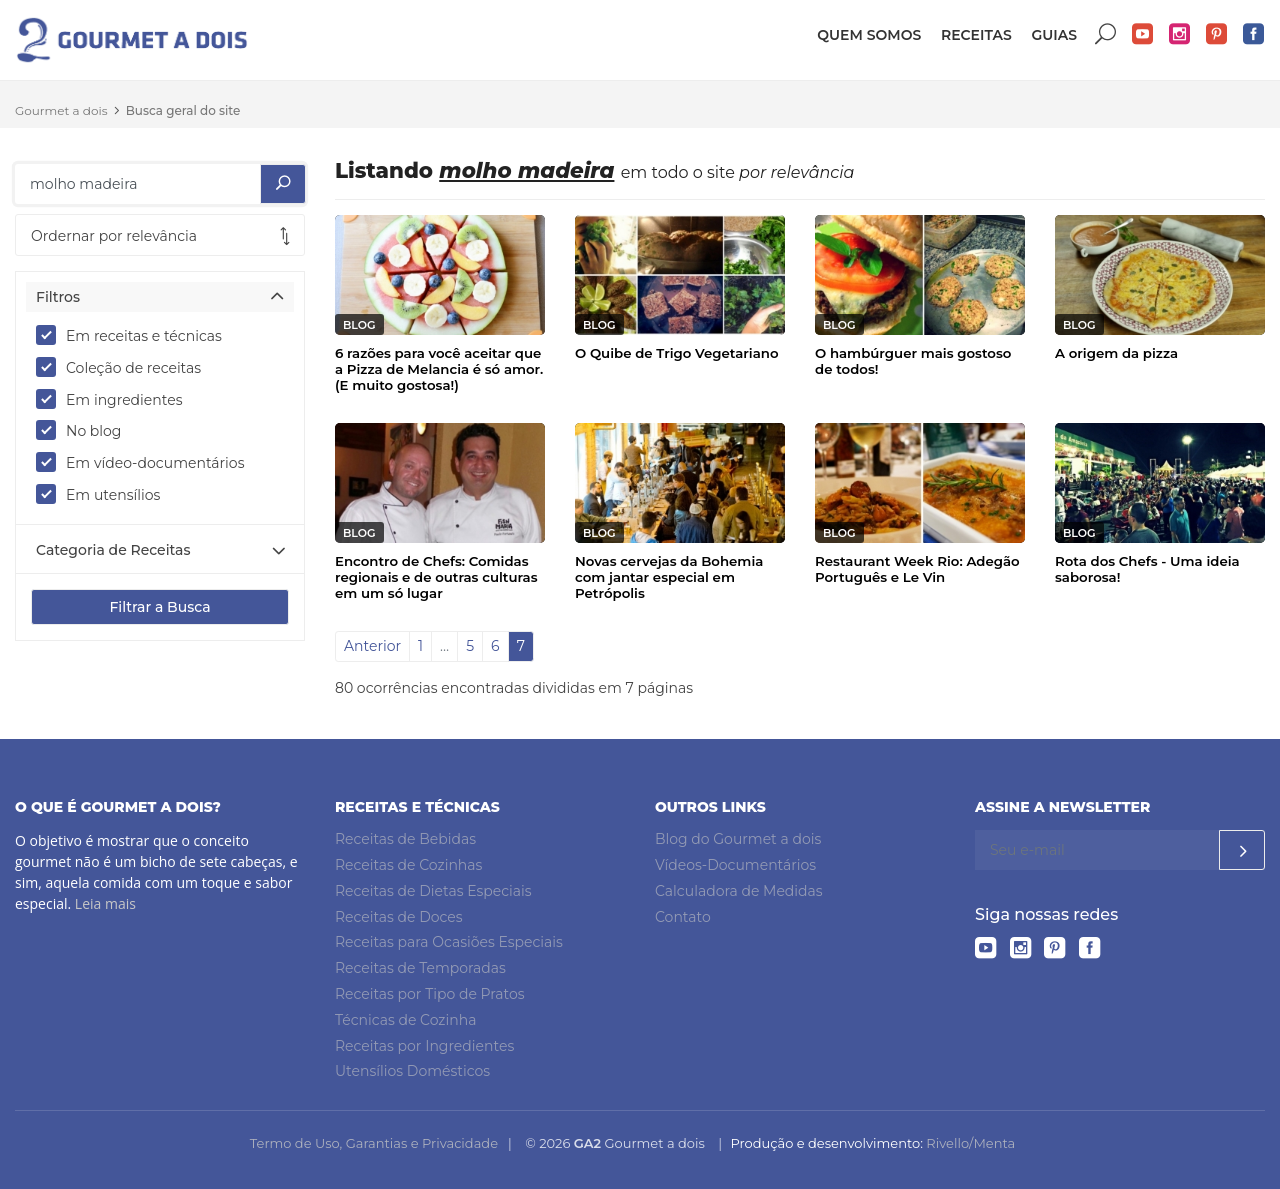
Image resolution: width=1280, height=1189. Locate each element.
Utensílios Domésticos (412, 1071)
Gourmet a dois (61, 110)
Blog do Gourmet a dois (738, 839)
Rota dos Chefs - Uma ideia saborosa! (1147, 569)
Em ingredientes (116, 399)
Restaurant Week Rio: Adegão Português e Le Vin (917, 569)
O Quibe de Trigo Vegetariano (677, 353)
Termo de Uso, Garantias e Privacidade (374, 1143)
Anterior (372, 646)
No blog (85, 430)
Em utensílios (104, 494)
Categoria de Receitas (113, 550)
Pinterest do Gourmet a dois (1217, 34)
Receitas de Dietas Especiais (433, 891)
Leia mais (105, 903)
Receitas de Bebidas (405, 839)
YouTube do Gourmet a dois (1143, 34)
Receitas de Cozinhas (408, 865)
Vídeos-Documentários (735, 865)
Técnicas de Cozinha (405, 1020)
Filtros (58, 297)
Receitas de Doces (399, 917)
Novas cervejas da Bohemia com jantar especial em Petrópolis (669, 577)
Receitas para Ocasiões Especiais (449, 942)
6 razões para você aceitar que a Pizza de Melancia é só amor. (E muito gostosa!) (439, 369)
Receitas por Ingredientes (424, 1046)
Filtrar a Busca (159, 607)
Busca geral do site (183, 110)
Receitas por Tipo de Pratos (430, 994)
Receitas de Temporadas (420, 968)
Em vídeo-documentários (146, 462)
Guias (1054, 35)
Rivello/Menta (970, 1143)
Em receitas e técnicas (135, 335)
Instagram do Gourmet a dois (1180, 34)
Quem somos (869, 35)
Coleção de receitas (125, 367)
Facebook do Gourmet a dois (1254, 34)
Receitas (976, 35)
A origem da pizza (1116, 353)
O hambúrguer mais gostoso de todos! (913, 361)
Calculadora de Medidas (739, 891)
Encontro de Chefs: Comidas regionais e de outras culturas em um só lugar (436, 577)
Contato (683, 917)
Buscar (1106, 34)
